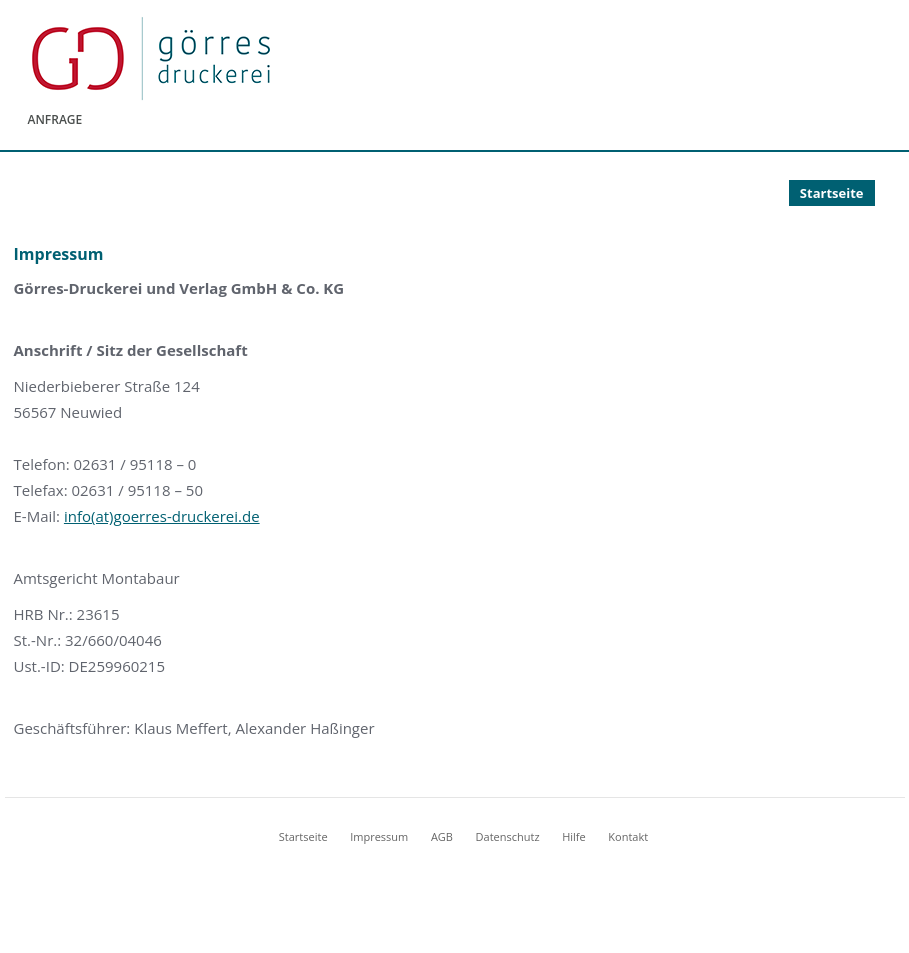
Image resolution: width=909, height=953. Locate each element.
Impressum (379, 836)
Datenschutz (508, 836)
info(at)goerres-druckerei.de (162, 516)
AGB (442, 836)
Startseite (832, 193)
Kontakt (628, 836)
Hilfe (574, 836)
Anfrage (55, 119)
